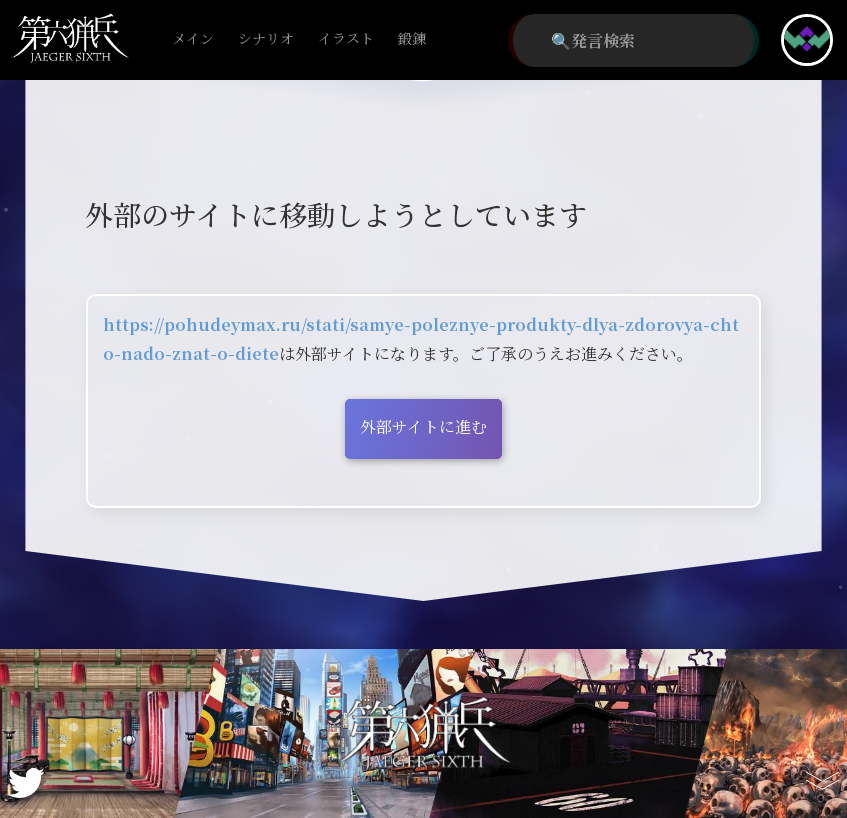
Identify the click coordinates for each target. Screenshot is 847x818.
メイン (193, 39)
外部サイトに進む (423, 426)
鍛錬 (412, 39)
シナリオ (266, 39)
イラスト (346, 39)
